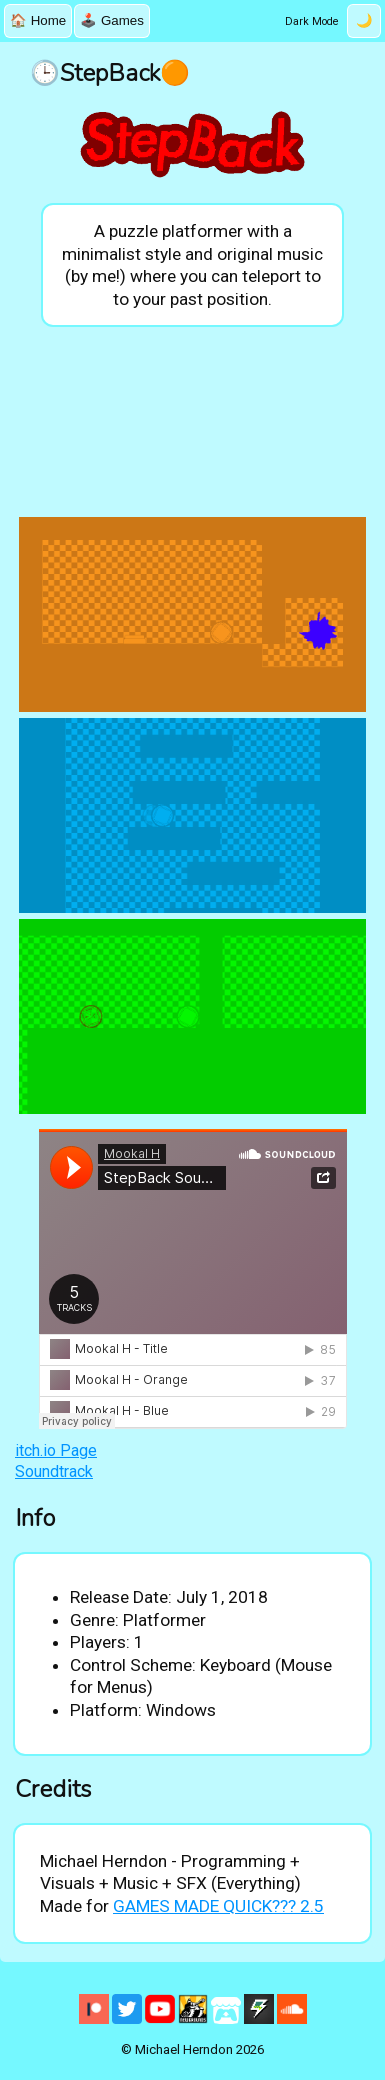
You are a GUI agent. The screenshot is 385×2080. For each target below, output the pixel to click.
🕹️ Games (112, 20)
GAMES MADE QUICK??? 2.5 (218, 1906)
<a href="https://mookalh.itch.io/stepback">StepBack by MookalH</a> (192, 423)
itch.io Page (56, 1450)
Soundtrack (54, 1471)
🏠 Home (38, 20)
